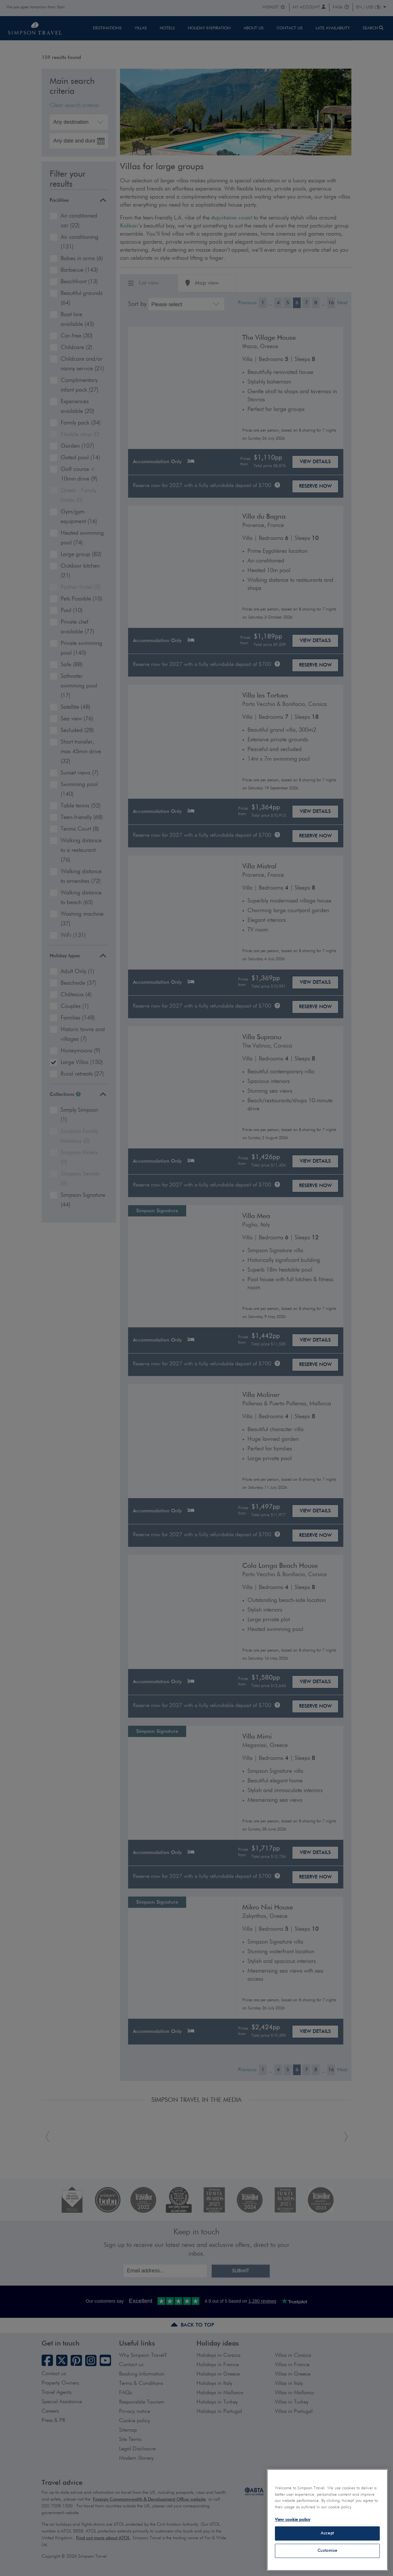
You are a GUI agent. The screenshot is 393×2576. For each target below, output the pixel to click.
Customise (327, 2551)
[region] (327, 2520)
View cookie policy (292, 2520)
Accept (327, 2533)
